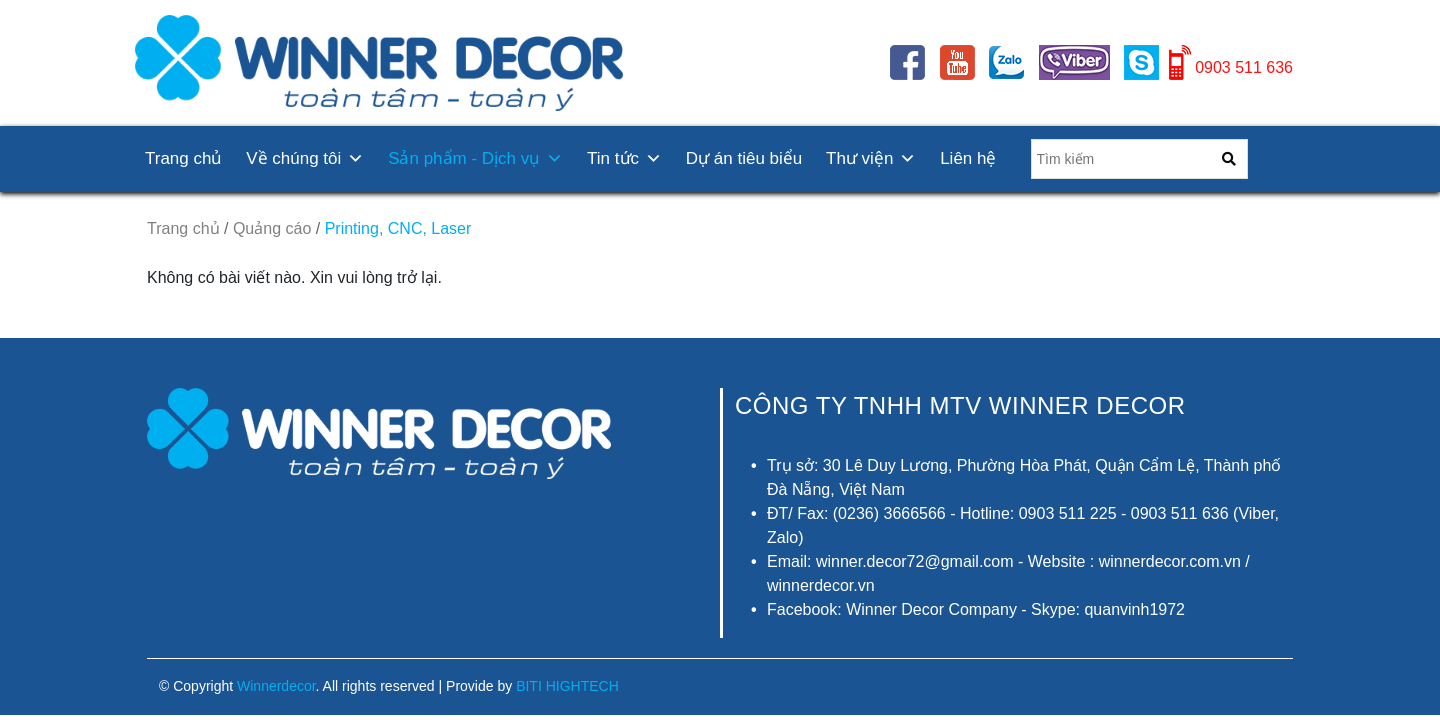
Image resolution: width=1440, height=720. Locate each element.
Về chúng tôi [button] (305, 158)
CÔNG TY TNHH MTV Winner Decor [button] (960, 405)
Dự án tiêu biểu (744, 158)
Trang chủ (183, 158)
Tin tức (624, 158)
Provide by (532, 686)
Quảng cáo (272, 228)
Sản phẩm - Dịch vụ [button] (475, 158)
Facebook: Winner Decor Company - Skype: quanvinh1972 (976, 609)
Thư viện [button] (871, 158)
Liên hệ (968, 158)
